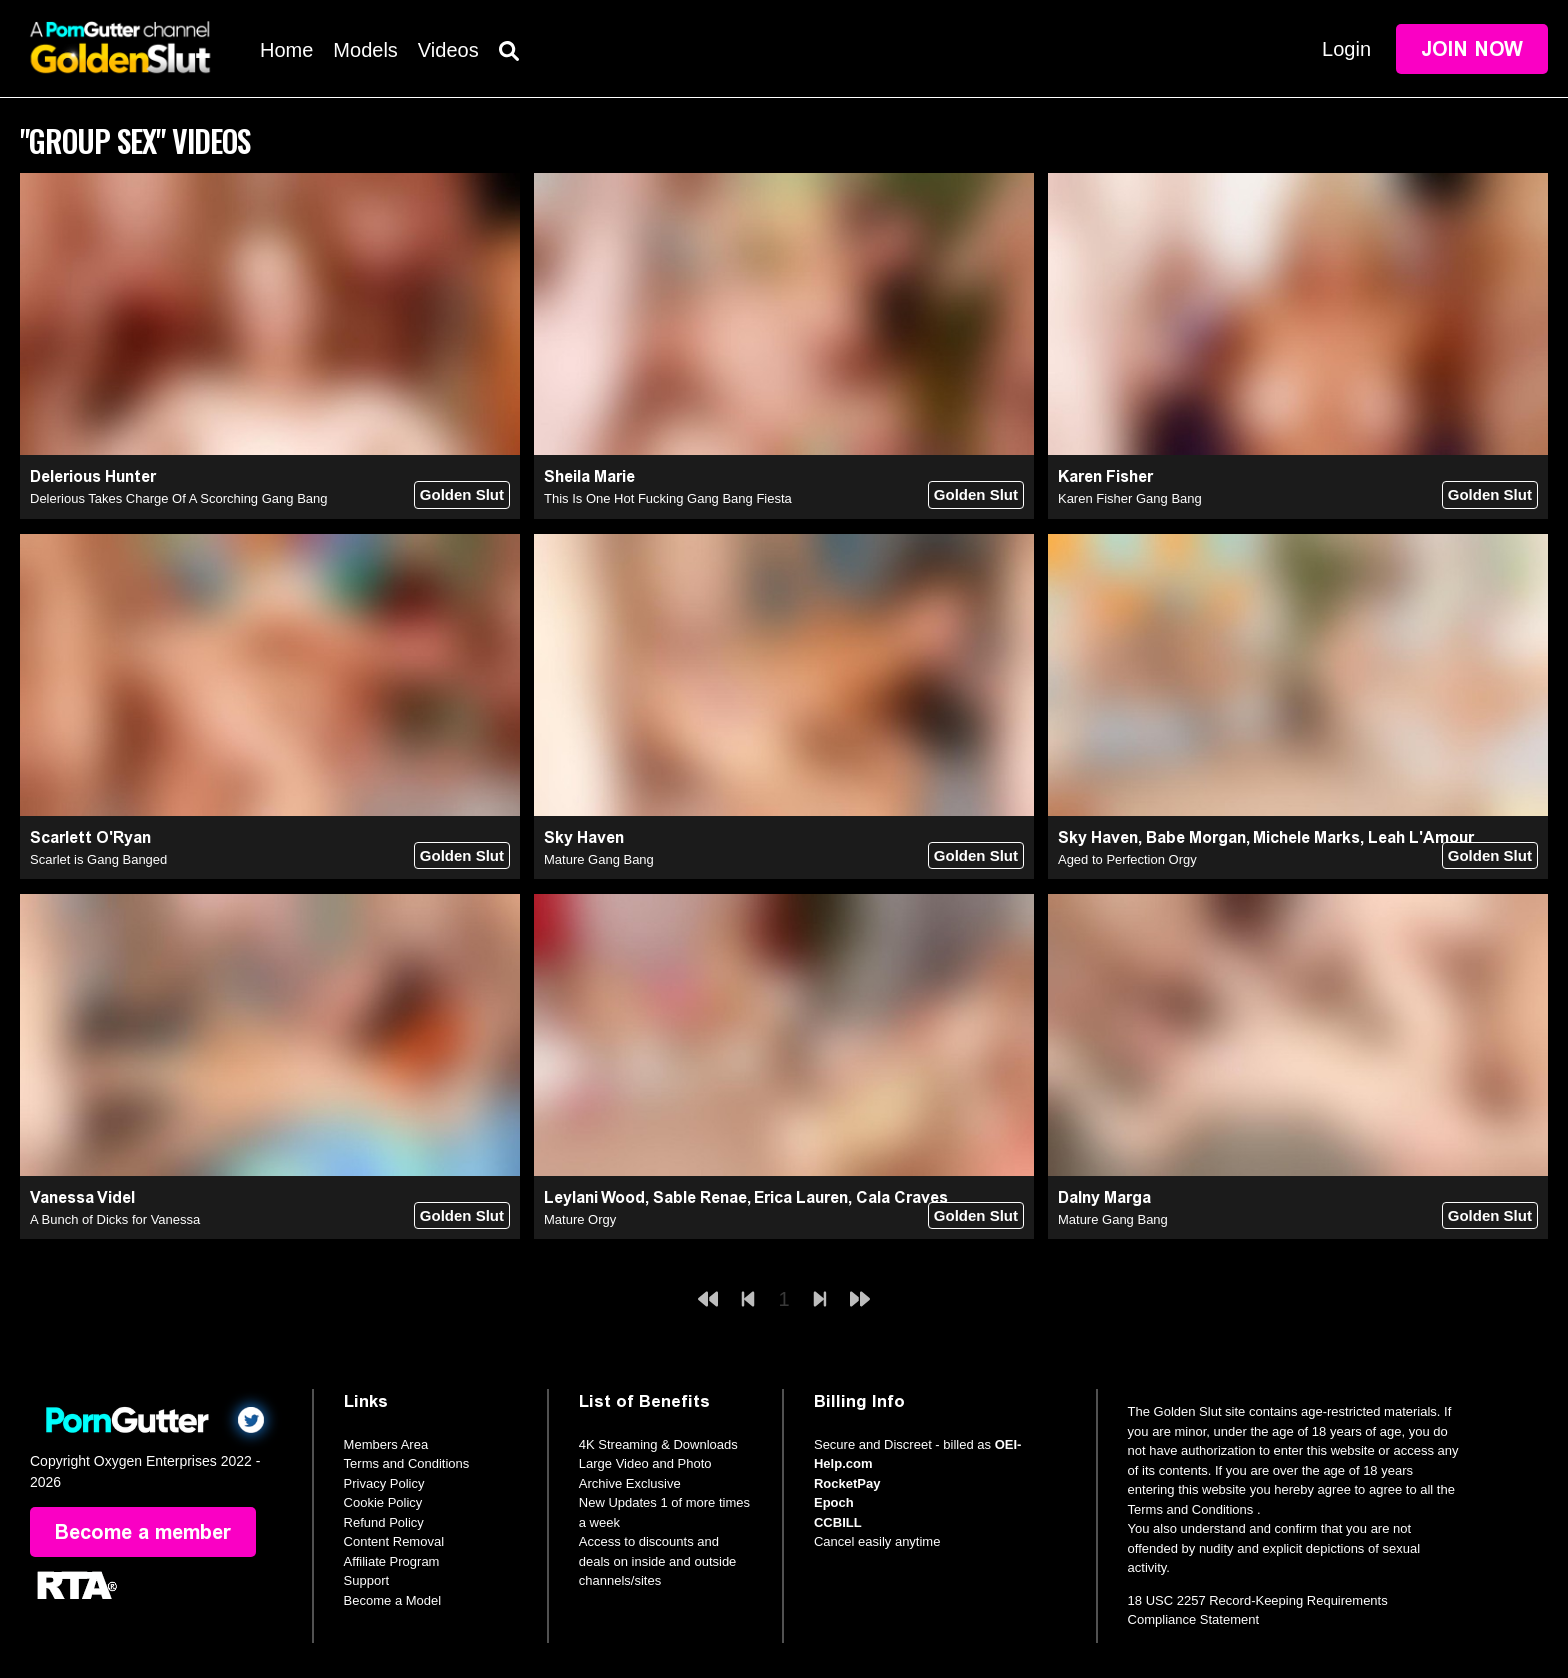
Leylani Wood (594, 1197)
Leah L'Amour (1421, 837)
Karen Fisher (1105, 476)
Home (286, 50)
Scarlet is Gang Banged (98, 859)
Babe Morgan (1196, 837)
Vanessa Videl (82, 1197)
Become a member (143, 1532)
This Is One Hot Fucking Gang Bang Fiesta (668, 498)
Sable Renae (700, 1197)
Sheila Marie (589, 476)
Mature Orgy (580, 1219)
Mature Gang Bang (599, 859)
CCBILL (838, 1522)
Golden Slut (462, 494)
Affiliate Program (392, 1561)
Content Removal (394, 1541)
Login (1346, 49)
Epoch (834, 1502)
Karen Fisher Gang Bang (1130, 498)
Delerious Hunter (93, 476)
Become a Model (393, 1600)
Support (367, 1580)
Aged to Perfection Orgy (1127, 859)
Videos (448, 50)
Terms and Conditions (407, 1463)
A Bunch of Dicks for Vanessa (115, 1219)
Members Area (386, 1444)
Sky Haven (584, 837)
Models (365, 50)
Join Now (1472, 49)
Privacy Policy (384, 1483)
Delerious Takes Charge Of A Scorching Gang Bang (179, 498)
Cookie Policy (383, 1502)
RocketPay (847, 1483)
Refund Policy (384, 1522)
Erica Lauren (801, 1197)
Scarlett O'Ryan (90, 837)
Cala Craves (902, 1197)
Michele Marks (1306, 837)
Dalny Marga (1104, 1197)
